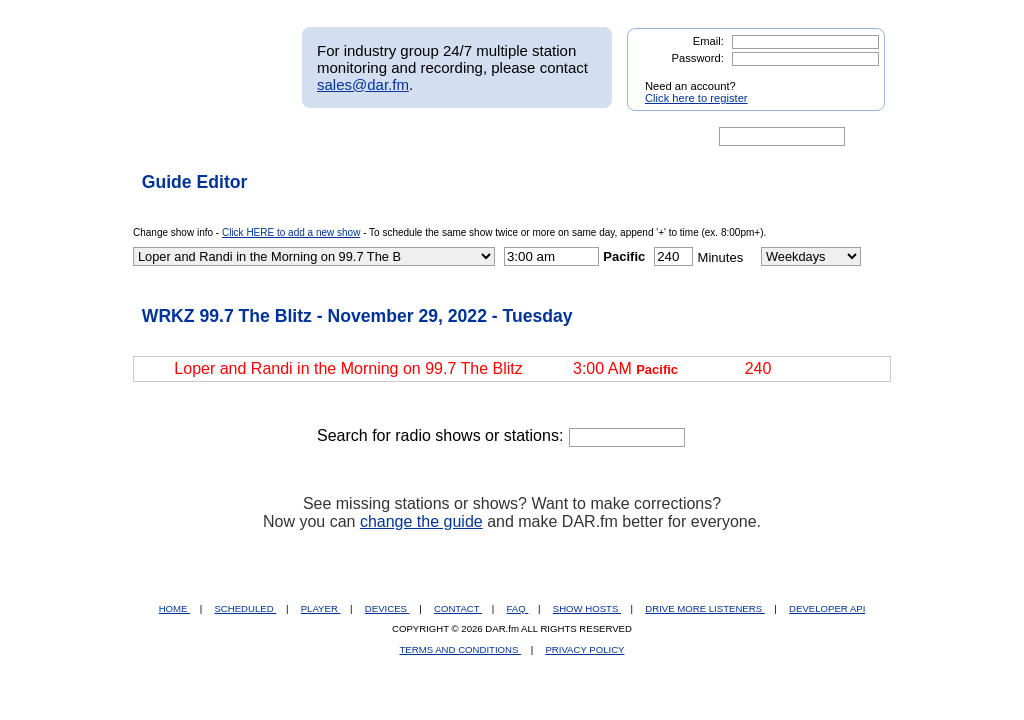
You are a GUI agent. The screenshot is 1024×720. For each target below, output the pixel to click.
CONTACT (458, 608)
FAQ (518, 608)
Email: (708, 41)
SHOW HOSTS (587, 608)
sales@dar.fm (363, 84)
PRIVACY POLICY (584, 649)
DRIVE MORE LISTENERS (704, 608)
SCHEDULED (245, 608)
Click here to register (696, 98)
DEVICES (387, 608)
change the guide (421, 521)
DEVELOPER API (827, 608)
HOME (174, 608)
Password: (698, 58)
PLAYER (321, 608)
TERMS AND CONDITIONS (461, 649)
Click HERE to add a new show (291, 232)
